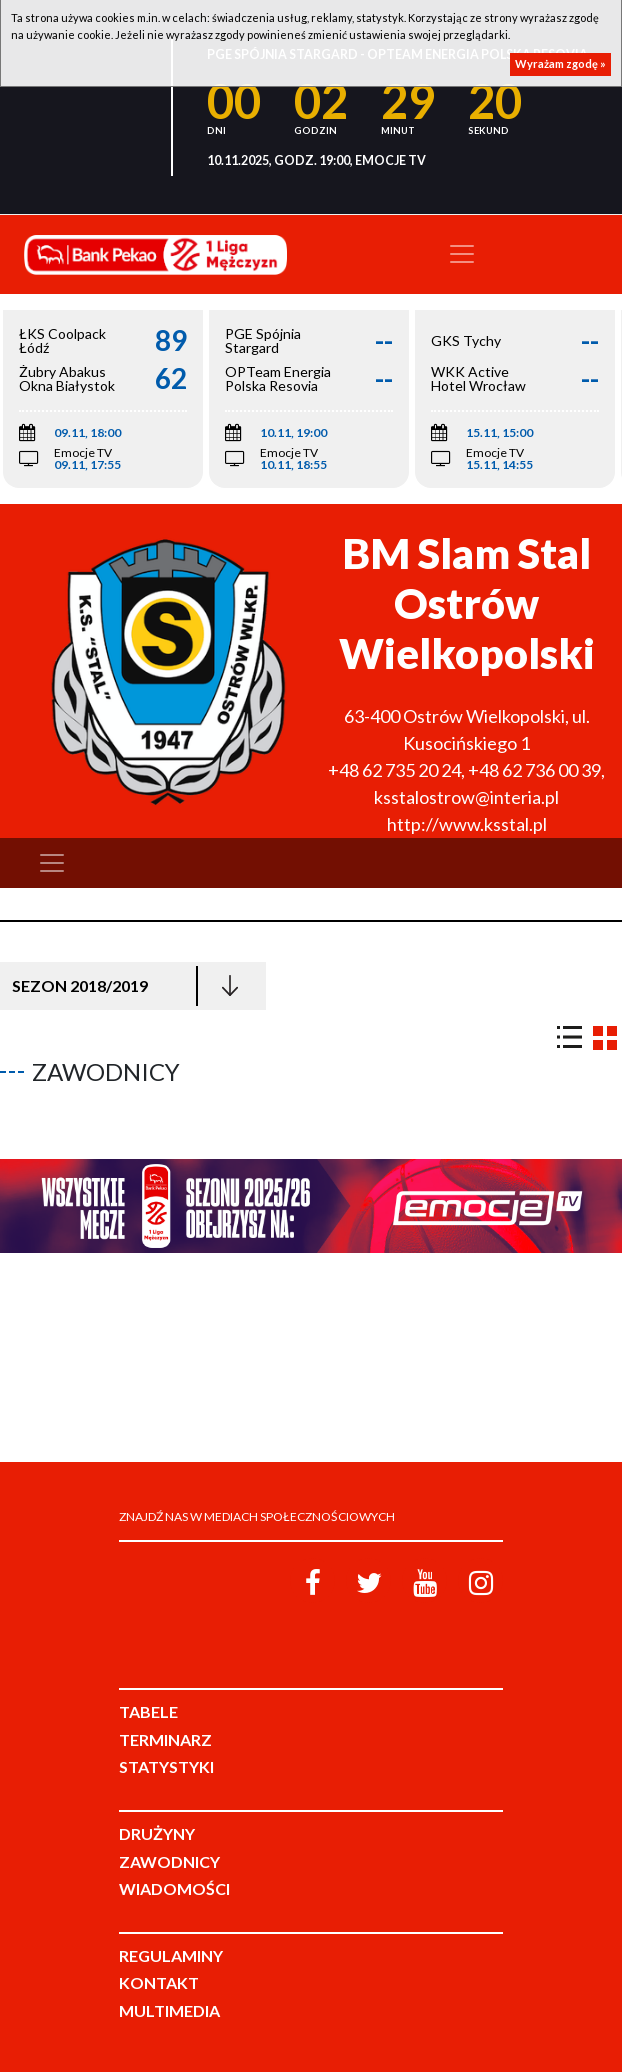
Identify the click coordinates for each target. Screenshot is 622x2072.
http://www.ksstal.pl (467, 824)
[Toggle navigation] (462, 254)
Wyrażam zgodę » (560, 63)
